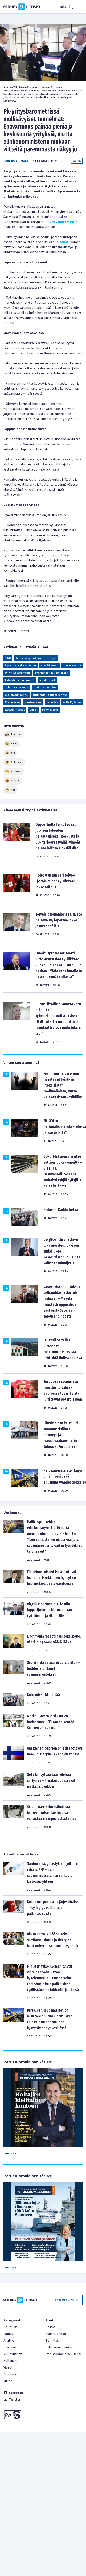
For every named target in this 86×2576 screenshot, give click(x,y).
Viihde (7, 2381)
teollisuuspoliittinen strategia (36, 658)
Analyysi (9, 2340)
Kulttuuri (10, 2360)
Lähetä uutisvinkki (59, 2347)
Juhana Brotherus (17, 688)
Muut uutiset (12, 2354)
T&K (8, 658)
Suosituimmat (56, 2333)
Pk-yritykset (50, 710)
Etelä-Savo (12, 702)
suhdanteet (47, 680)
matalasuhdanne (16, 695)
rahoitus (52, 702)
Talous (23, 161)
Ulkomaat (10, 2347)
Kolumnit (10, 2374)
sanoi (64, 242)
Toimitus (52, 2340)
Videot (8, 2367)
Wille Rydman (72, 702)
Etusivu (51, 2327)
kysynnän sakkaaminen (20, 665)
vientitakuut (49, 665)
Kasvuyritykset (15, 710)
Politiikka (10, 161)
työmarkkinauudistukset (51, 673)
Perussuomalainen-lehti (63, 2354)
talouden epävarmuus (19, 680)
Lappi (33, 710)
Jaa (77, 161)
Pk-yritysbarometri (17, 673)
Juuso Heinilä (72, 665)
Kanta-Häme (33, 702)
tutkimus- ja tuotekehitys (50, 695)
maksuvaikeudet (45, 688)
